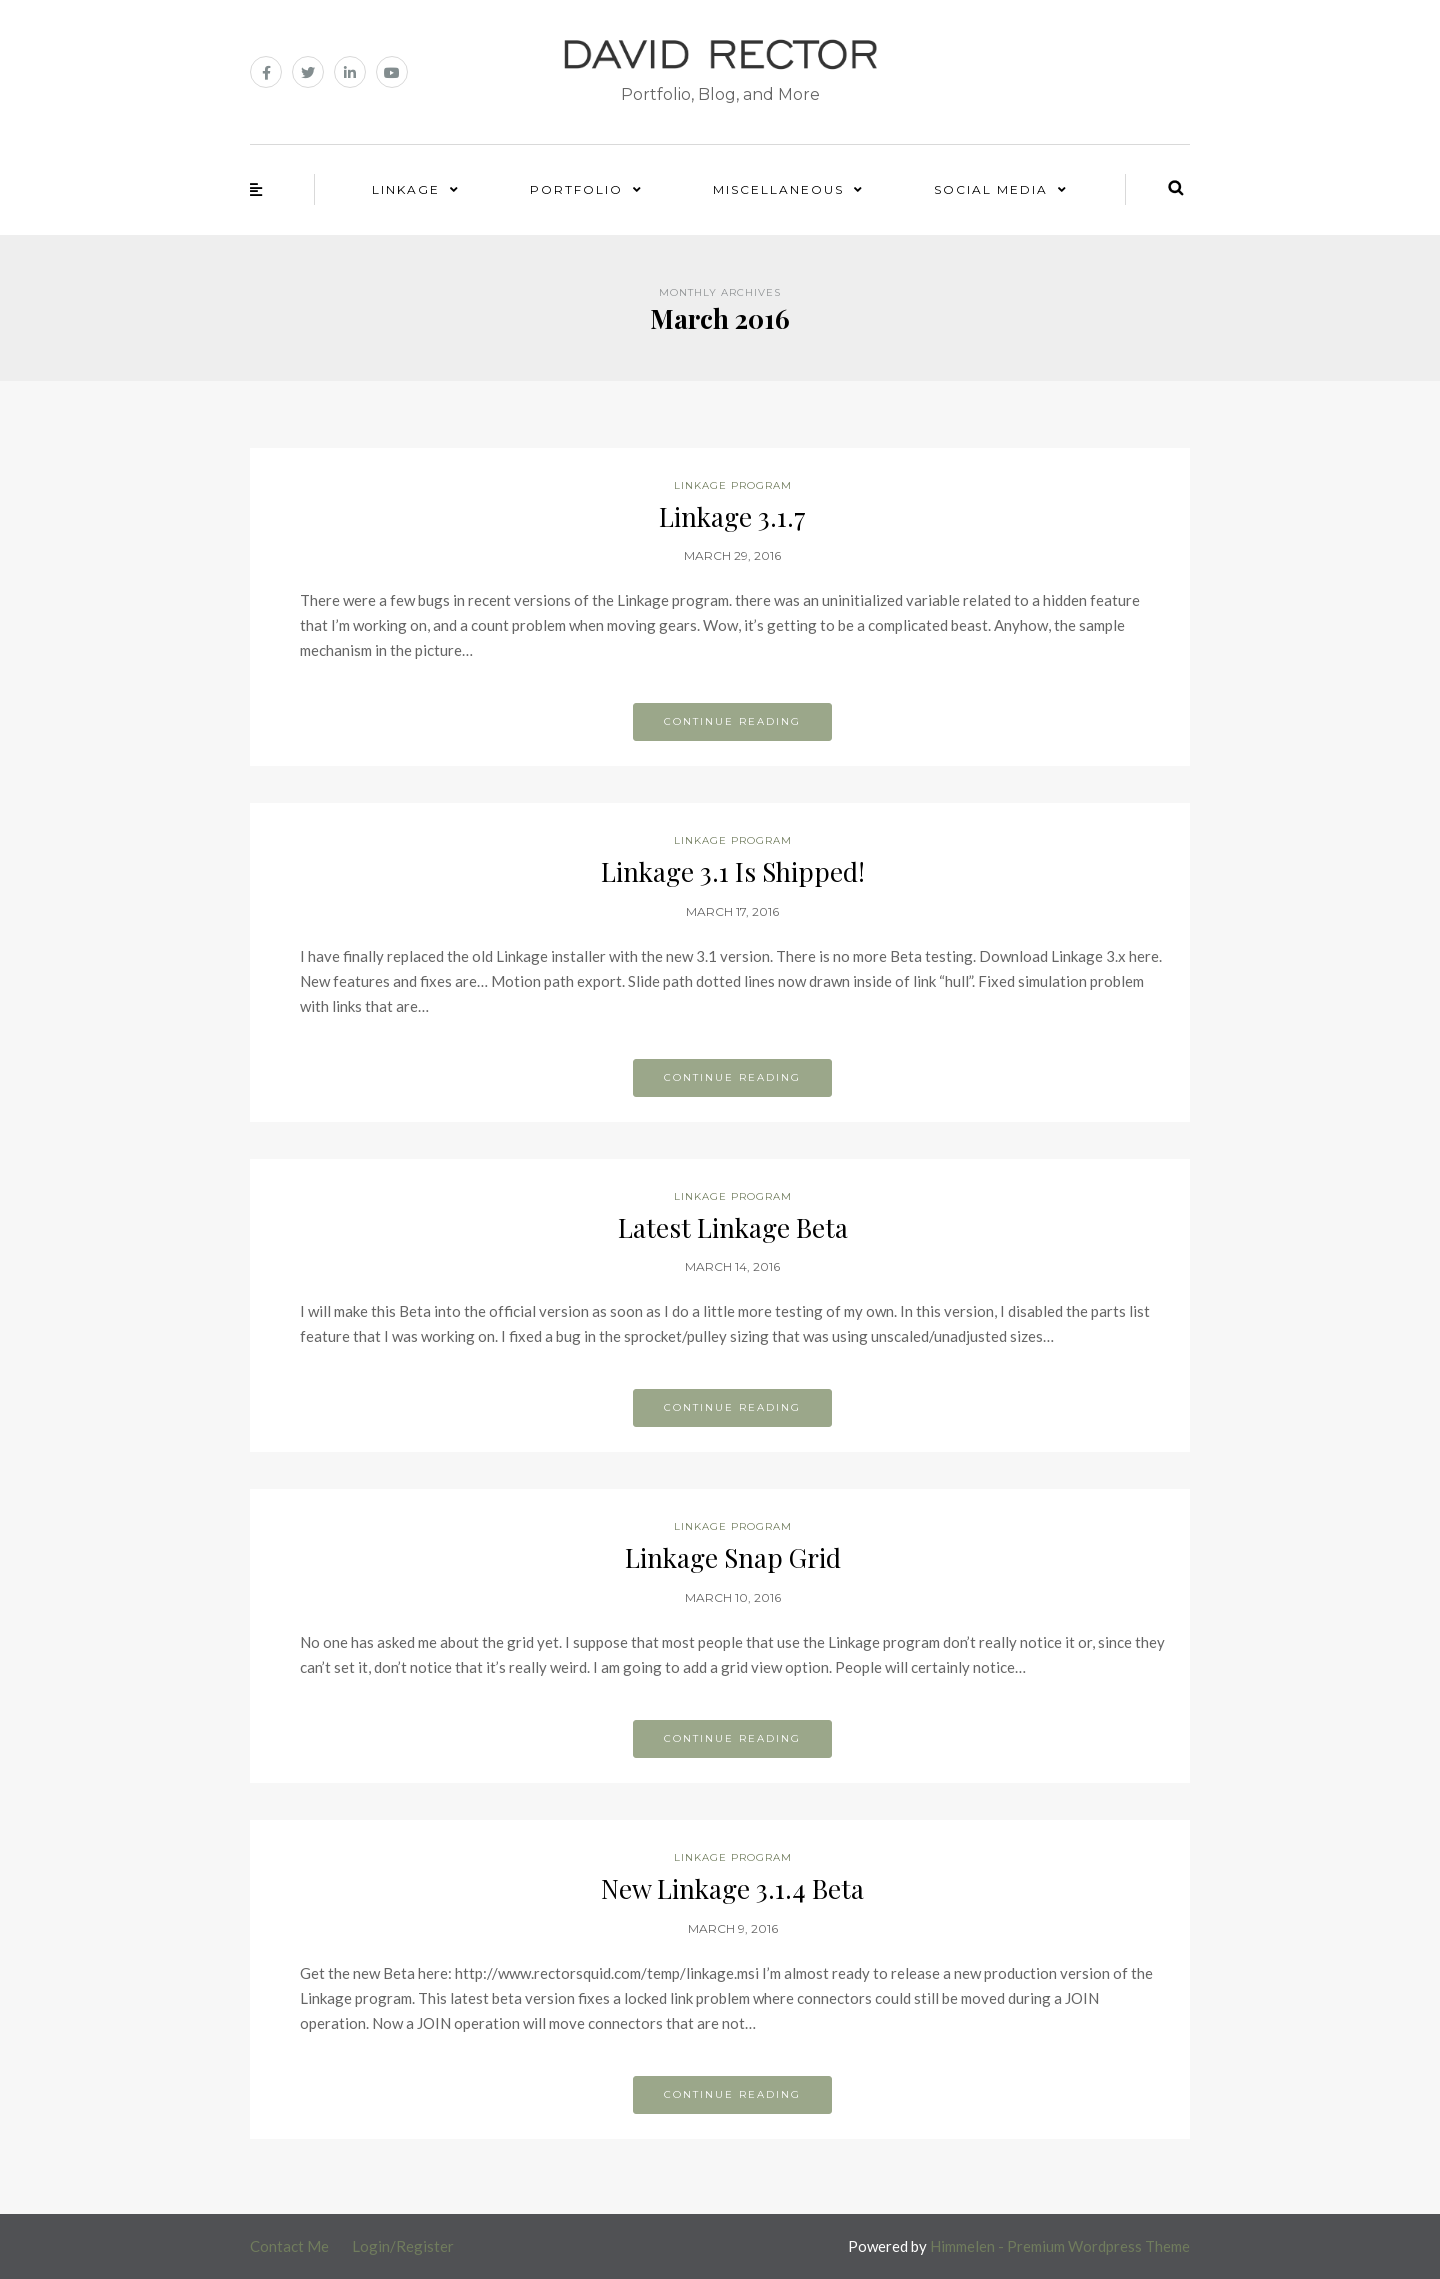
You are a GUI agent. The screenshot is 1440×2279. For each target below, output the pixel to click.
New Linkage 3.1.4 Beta (732, 1888)
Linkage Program (733, 485)
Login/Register (403, 2246)
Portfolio (576, 189)
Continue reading (732, 721)
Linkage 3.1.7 (732, 516)
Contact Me (289, 2246)
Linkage (406, 189)
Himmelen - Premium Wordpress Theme (1060, 2246)
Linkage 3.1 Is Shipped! (733, 871)
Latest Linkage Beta (733, 1227)
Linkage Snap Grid (733, 1557)
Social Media (991, 189)
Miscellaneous (778, 189)
